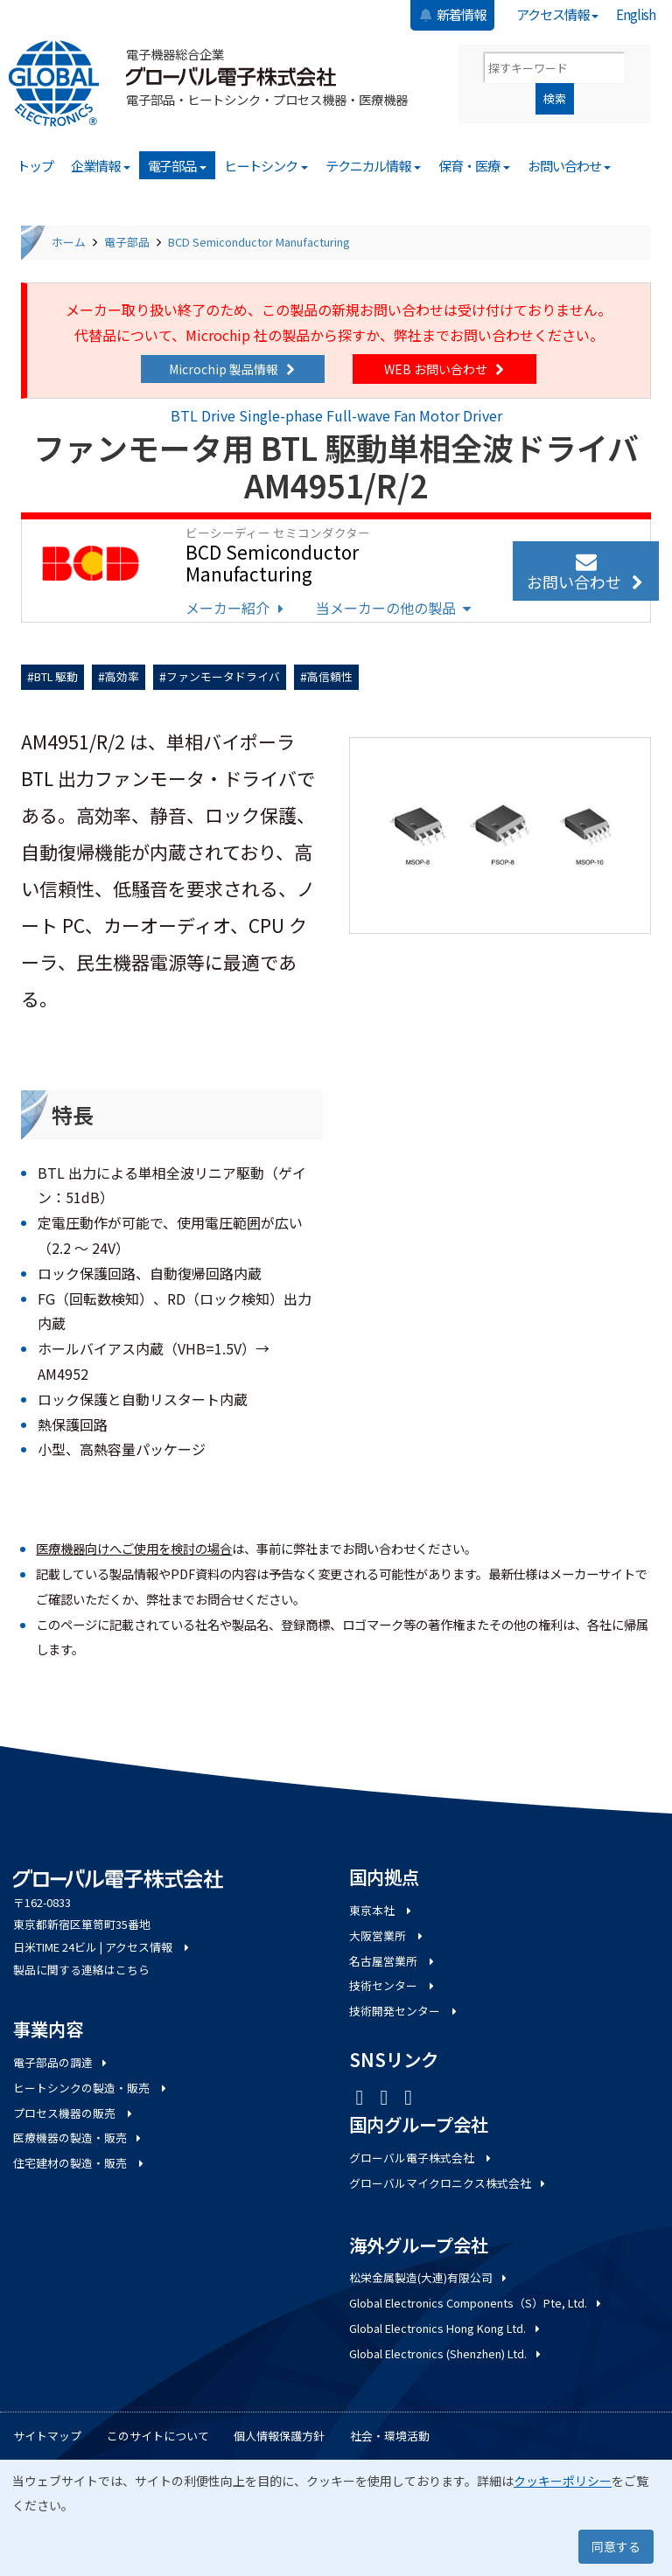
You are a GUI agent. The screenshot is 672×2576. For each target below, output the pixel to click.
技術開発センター (404, 2010)
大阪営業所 (387, 1935)
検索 (554, 98)
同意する (616, 2546)
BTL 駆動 (56, 676)
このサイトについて (158, 2435)
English (635, 14)
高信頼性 (330, 676)
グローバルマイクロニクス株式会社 (448, 2183)
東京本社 (381, 1910)
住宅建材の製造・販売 (79, 2163)
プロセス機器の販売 (74, 2113)
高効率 (122, 676)
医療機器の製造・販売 (78, 2137)
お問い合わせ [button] (586, 572)
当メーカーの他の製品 (395, 607)
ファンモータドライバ (223, 676)
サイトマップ (47, 2435)
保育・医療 (474, 165)
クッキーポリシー (563, 2480)
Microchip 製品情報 (233, 369)
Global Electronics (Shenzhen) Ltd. (446, 2353)
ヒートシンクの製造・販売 (91, 2087)
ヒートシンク (266, 165)
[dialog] (336, 2518)
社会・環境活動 (390, 2435)
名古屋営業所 (393, 1961)
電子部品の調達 (61, 2062)
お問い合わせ (570, 165)
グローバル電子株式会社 (421, 2157)
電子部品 (177, 165)
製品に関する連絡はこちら (81, 1969)
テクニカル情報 (374, 165)
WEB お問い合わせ (445, 369)
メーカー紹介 (237, 607)
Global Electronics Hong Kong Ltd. (445, 2328)
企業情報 (100, 165)
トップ (35, 165)
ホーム (69, 241)
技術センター (393, 1985)
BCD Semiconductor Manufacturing (259, 241)
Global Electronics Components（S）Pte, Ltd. (476, 2302)
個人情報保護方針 (279, 2435)
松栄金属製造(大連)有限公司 (429, 2277)
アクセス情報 (557, 14)
